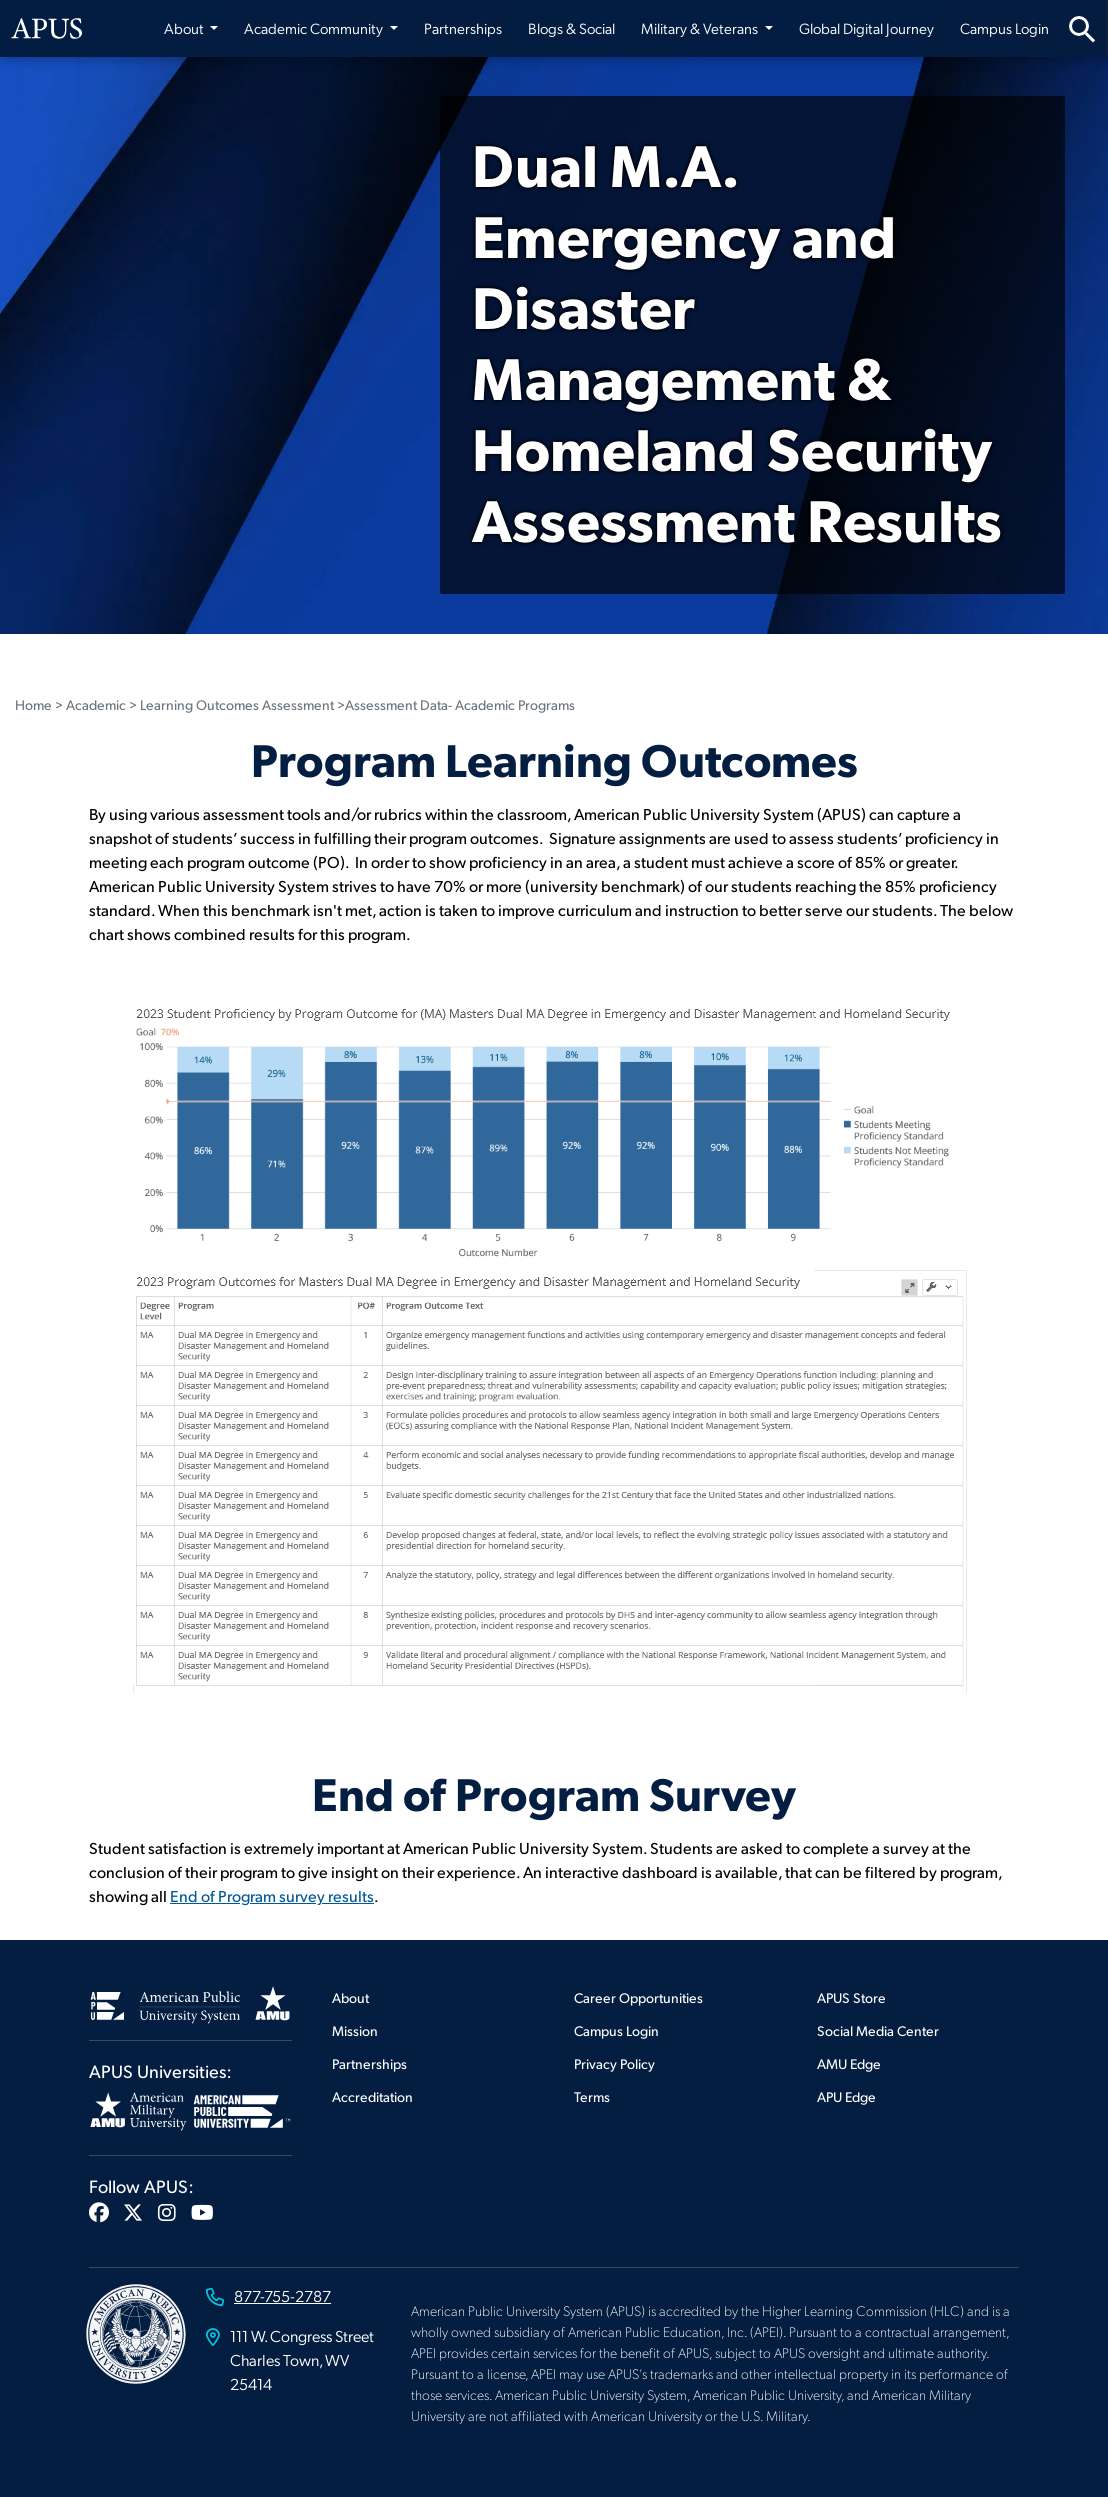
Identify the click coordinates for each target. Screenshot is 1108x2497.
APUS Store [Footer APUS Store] (851, 1997)
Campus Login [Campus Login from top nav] (1004, 28)
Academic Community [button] (315, 28)
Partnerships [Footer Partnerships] (369, 2063)
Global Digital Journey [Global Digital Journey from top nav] (866, 28)
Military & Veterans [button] (701, 28)
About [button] (185, 28)
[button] (99, 2212)
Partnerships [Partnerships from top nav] (463, 28)
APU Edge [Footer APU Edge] (846, 2096)
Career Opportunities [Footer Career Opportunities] (638, 1997)
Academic (96, 704)
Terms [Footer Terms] (592, 2096)
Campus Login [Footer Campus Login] (616, 2030)
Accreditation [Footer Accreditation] (372, 2096)
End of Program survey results (272, 1895)
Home (33, 704)
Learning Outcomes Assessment (237, 704)
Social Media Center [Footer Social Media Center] (878, 2030)
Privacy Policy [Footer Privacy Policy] (614, 2063)
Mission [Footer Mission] (355, 2030)
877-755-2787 (282, 2295)
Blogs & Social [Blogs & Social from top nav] (571, 28)
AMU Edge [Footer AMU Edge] (849, 2063)
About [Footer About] (350, 1997)
